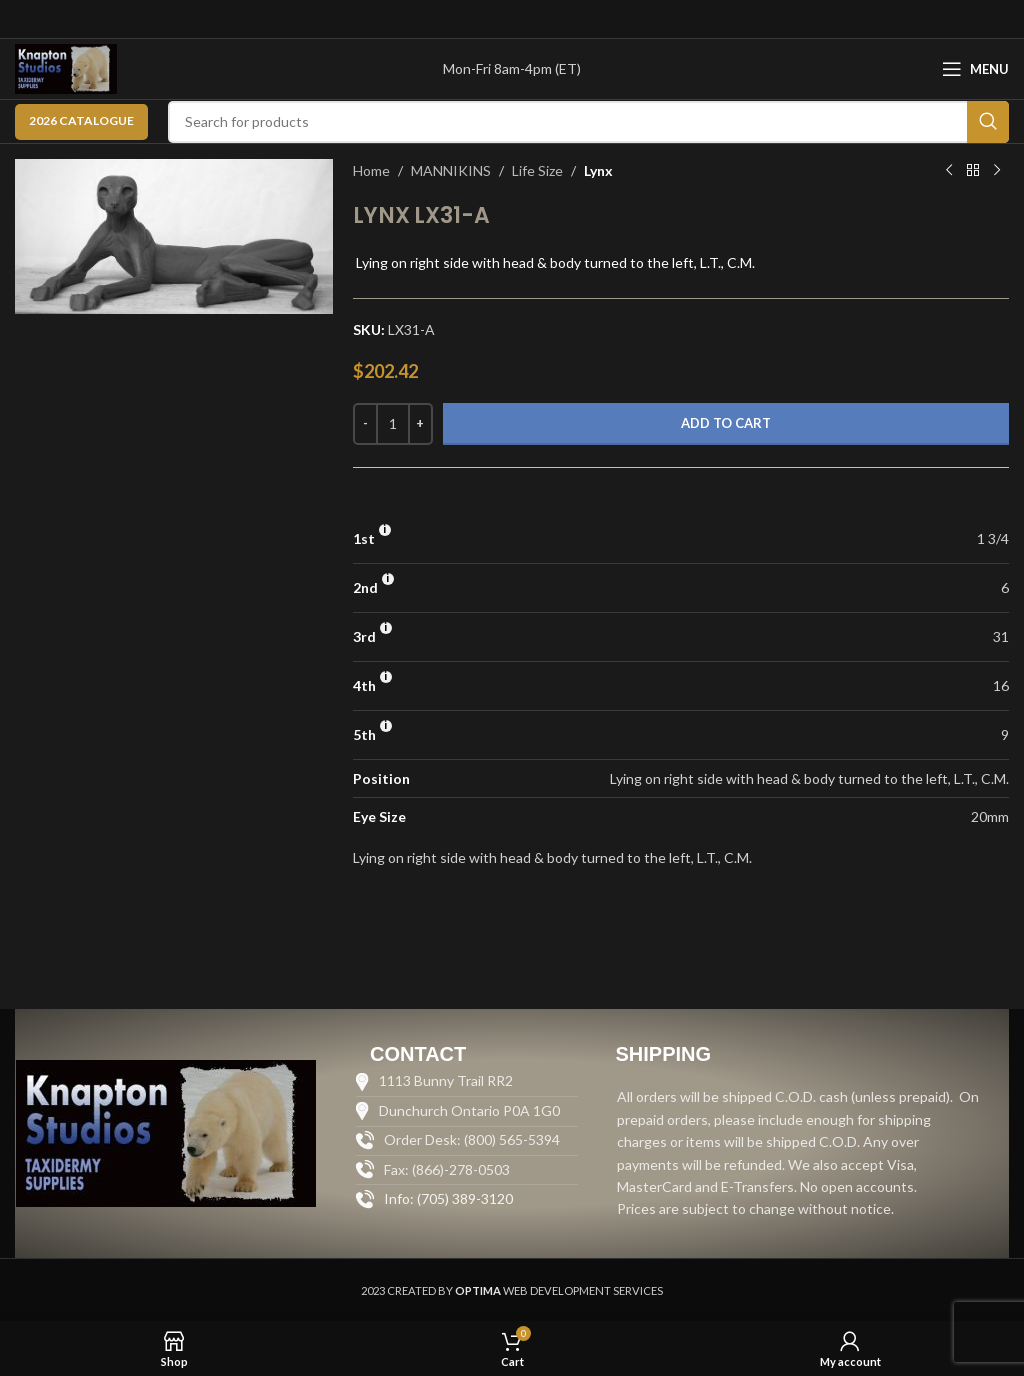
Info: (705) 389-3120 (448, 1198)
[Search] (588, 122)
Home (371, 170)
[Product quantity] (393, 424)
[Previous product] (949, 171)
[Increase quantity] (420, 424)
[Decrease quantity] (365, 424)
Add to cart (726, 423)
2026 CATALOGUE (81, 120)
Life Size (537, 170)
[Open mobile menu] (975, 69)
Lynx (598, 170)
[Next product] (997, 171)
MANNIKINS (451, 170)
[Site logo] (66, 67)
